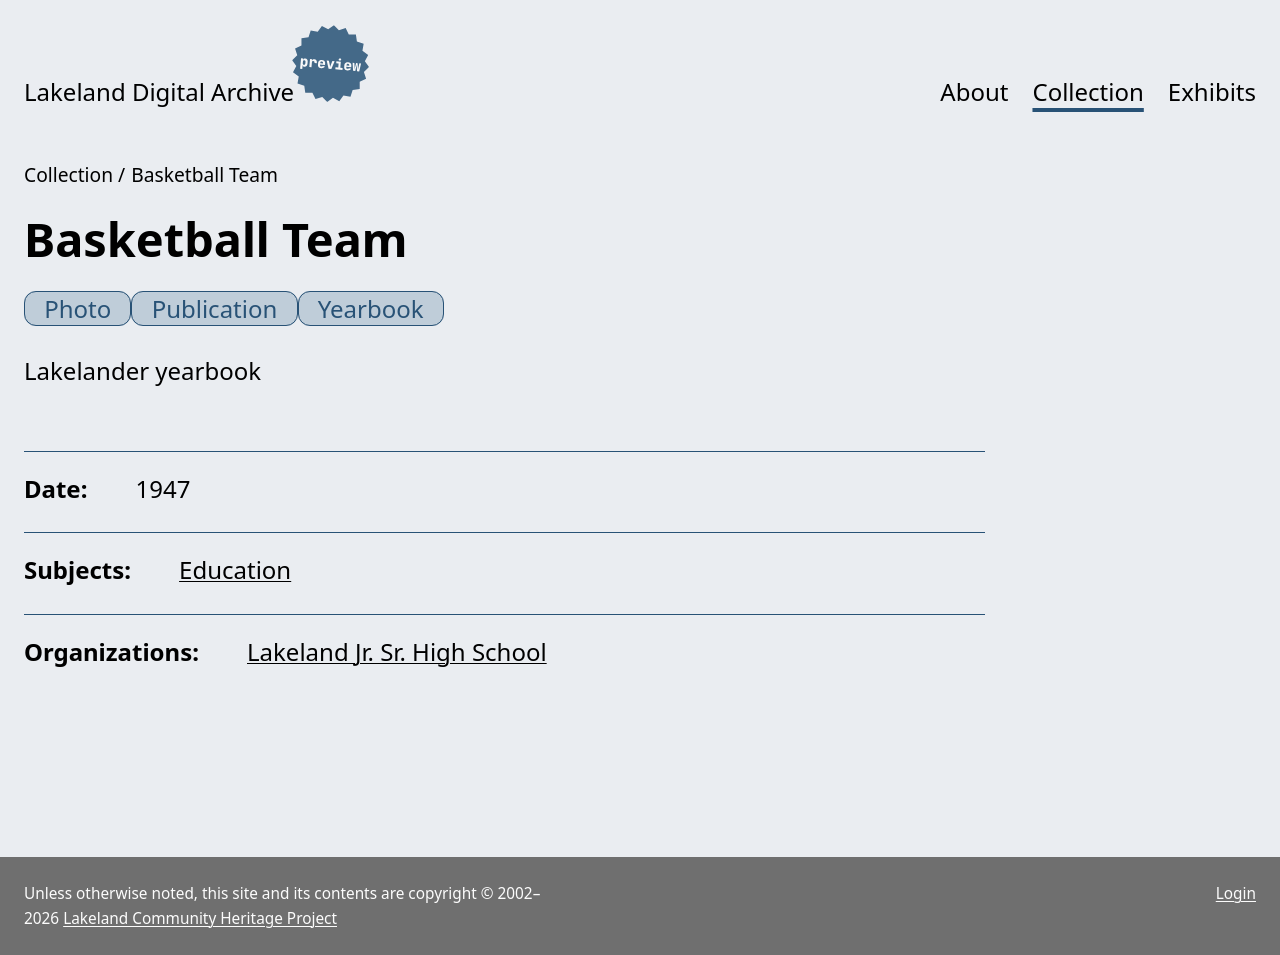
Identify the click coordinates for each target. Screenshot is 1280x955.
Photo (77, 308)
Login (1236, 893)
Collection (1087, 91)
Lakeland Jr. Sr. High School (397, 651)
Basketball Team (204, 174)
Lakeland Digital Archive (159, 91)
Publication (215, 308)
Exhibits (1212, 91)
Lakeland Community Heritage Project (200, 918)
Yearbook (371, 308)
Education (235, 569)
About (974, 91)
